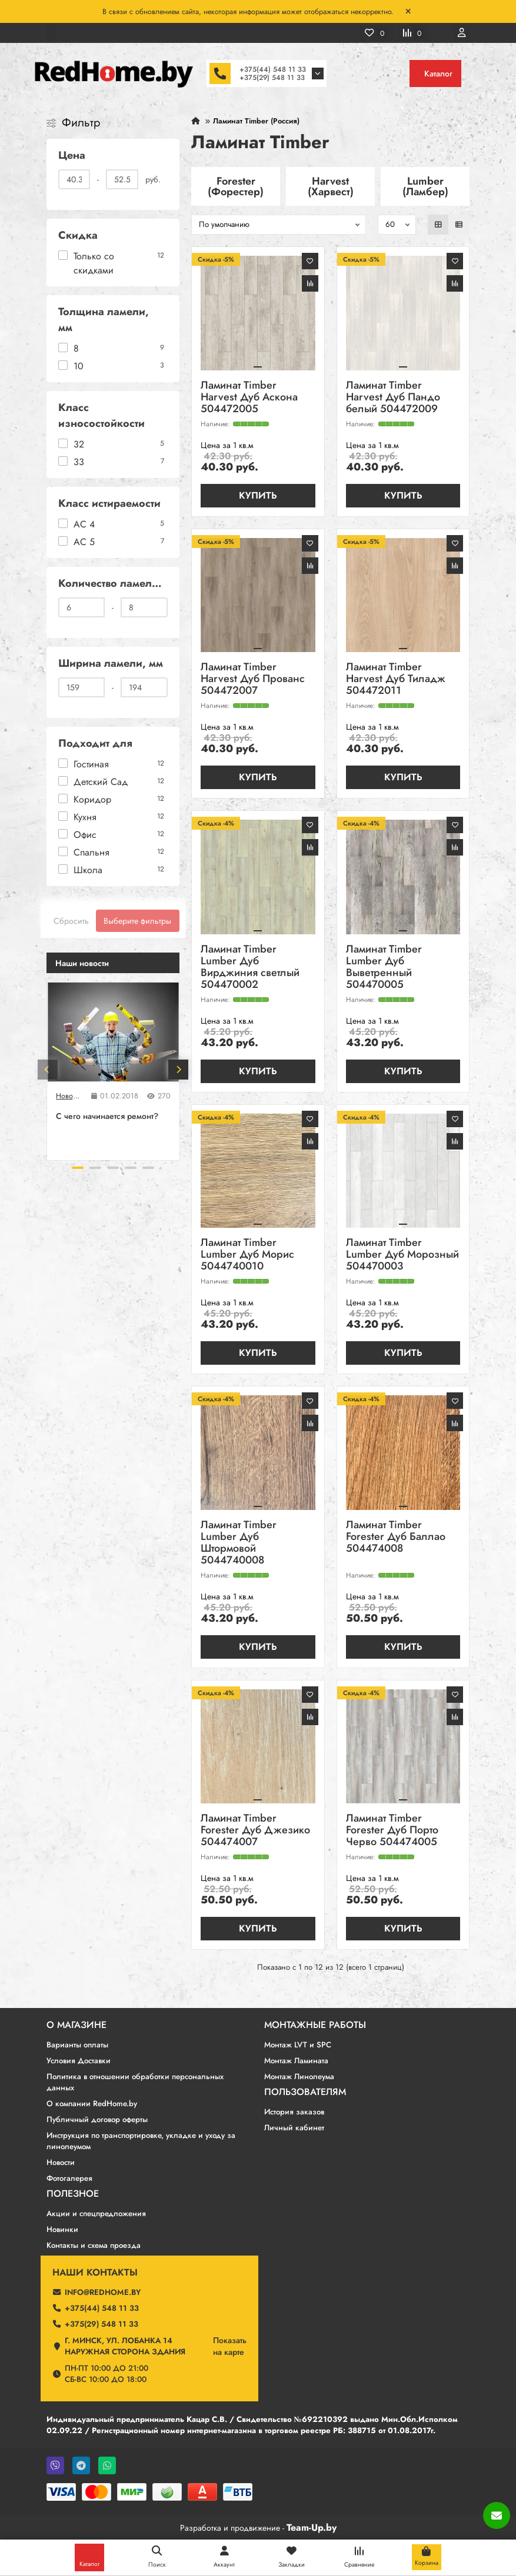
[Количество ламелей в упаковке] (81, 607)
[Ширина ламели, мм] (81, 687)
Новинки (62, 2229)
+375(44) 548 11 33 (272, 69)
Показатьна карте (230, 2346)
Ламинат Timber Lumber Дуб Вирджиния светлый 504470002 (250, 967)
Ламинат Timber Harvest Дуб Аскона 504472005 (249, 397)
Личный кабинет (294, 2127)
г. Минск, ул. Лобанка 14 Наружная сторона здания (125, 2346)
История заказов (294, 2111)
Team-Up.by (312, 2527)
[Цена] (74, 179)
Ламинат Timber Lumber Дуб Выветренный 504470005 (384, 967)
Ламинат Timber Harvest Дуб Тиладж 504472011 (395, 679)
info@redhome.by (103, 2292)
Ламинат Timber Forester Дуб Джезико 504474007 (255, 1830)
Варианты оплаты (77, 2044)
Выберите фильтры (137, 921)
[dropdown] (51, 33)
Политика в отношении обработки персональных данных (135, 2082)
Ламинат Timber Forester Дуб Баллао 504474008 (395, 1537)
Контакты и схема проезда (93, 2245)
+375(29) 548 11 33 (272, 77)
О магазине (76, 2025)
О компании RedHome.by (91, 2103)
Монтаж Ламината (296, 2060)
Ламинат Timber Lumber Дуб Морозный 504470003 (402, 1255)
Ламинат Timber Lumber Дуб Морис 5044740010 (247, 1255)
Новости (69, 1096)
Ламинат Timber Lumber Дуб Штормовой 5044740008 (239, 1543)
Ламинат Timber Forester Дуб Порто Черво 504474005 (392, 1830)
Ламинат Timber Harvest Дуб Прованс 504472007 (253, 679)
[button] (48, 1070)
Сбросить (71, 921)
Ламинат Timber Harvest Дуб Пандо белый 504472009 (393, 397)
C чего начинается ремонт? (107, 1116)
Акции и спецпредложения (96, 2213)
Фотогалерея (69, 2178)
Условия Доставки (78, 2060)
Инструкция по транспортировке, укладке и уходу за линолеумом (140, 2141)
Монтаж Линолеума (299, 2076)
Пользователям (305, 2092)
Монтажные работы (315, 2025)
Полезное (72, 2194)
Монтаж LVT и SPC (297, 2044)
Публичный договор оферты (97, 2119)
